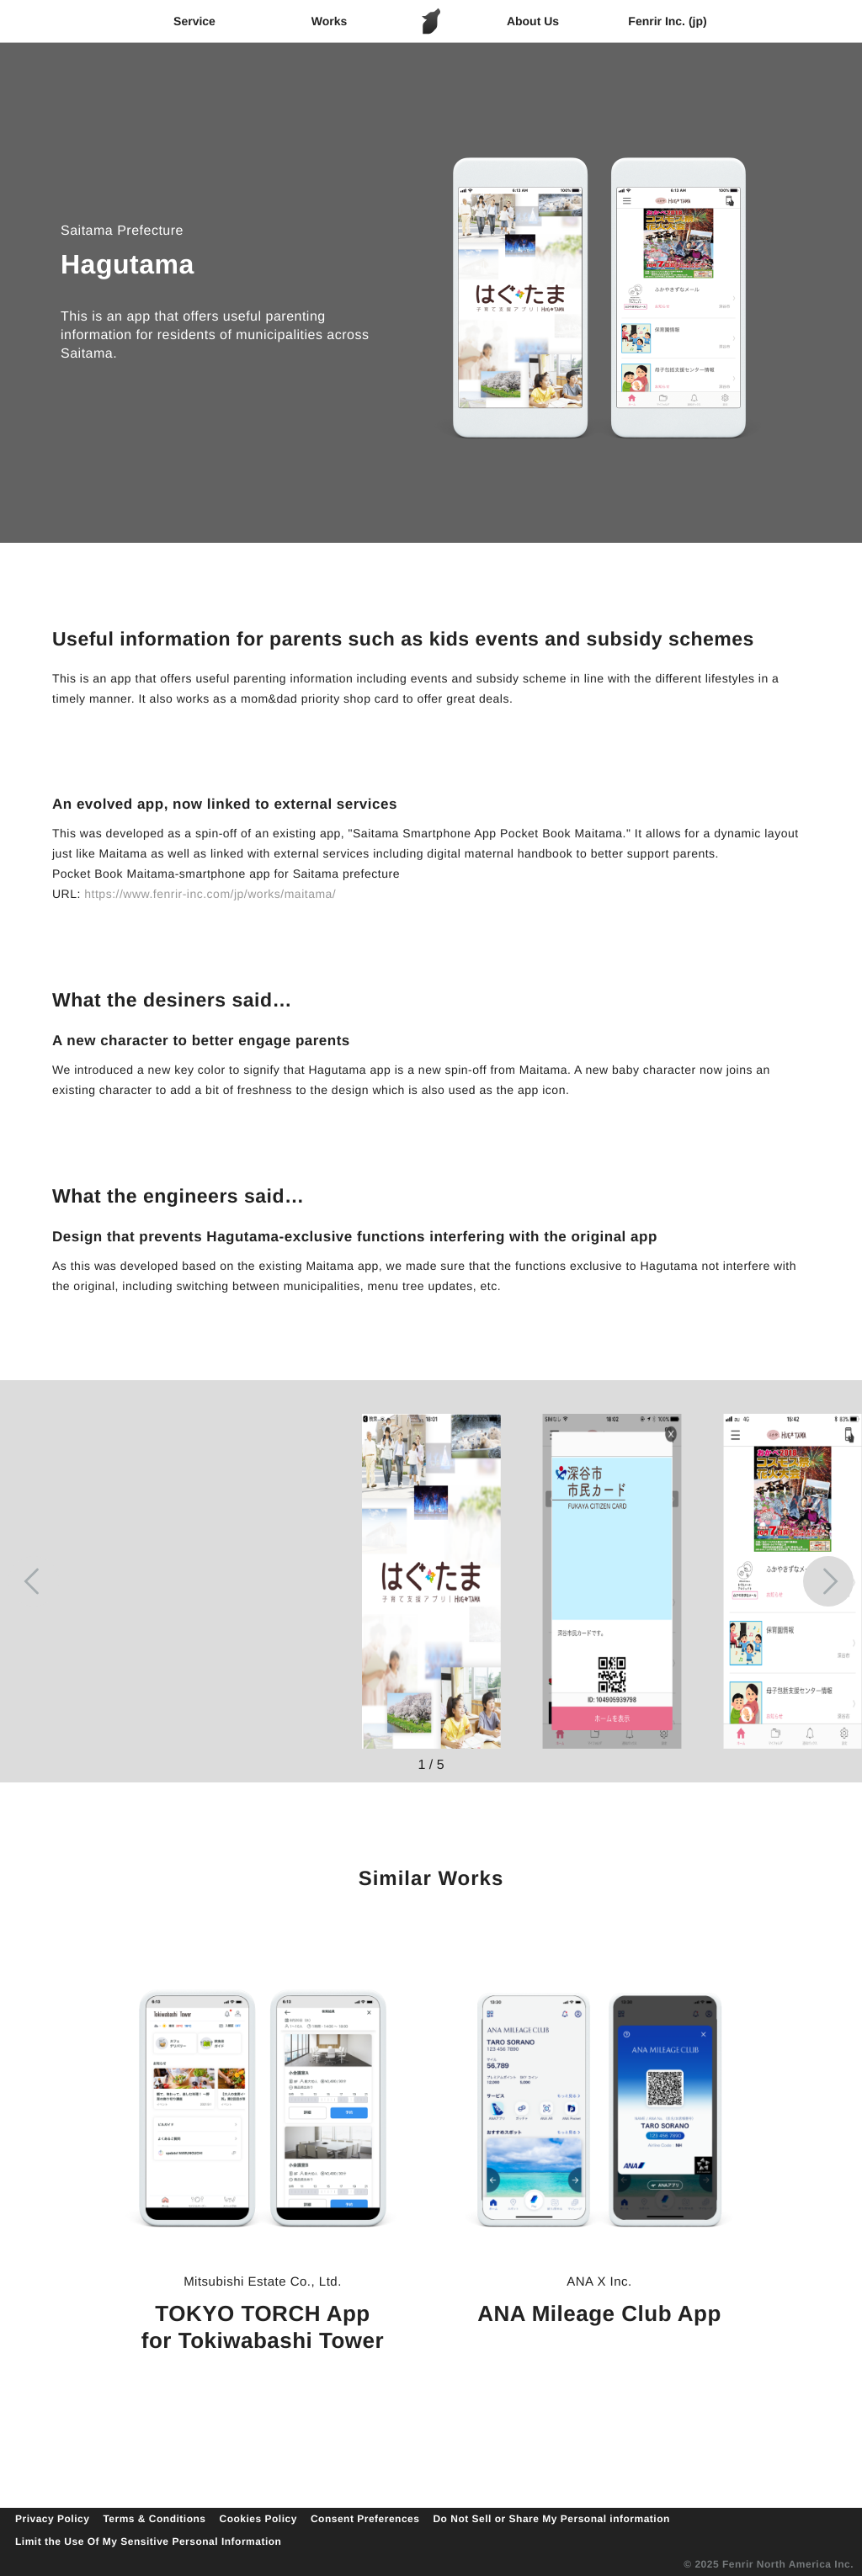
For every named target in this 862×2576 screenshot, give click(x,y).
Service (194, 21)
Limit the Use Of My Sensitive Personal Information (148, 2541)
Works (329, 21)
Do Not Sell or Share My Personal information (551, 2519)
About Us (533, 21)
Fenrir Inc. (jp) (667, 21)
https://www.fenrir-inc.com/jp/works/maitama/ (210, 893)
